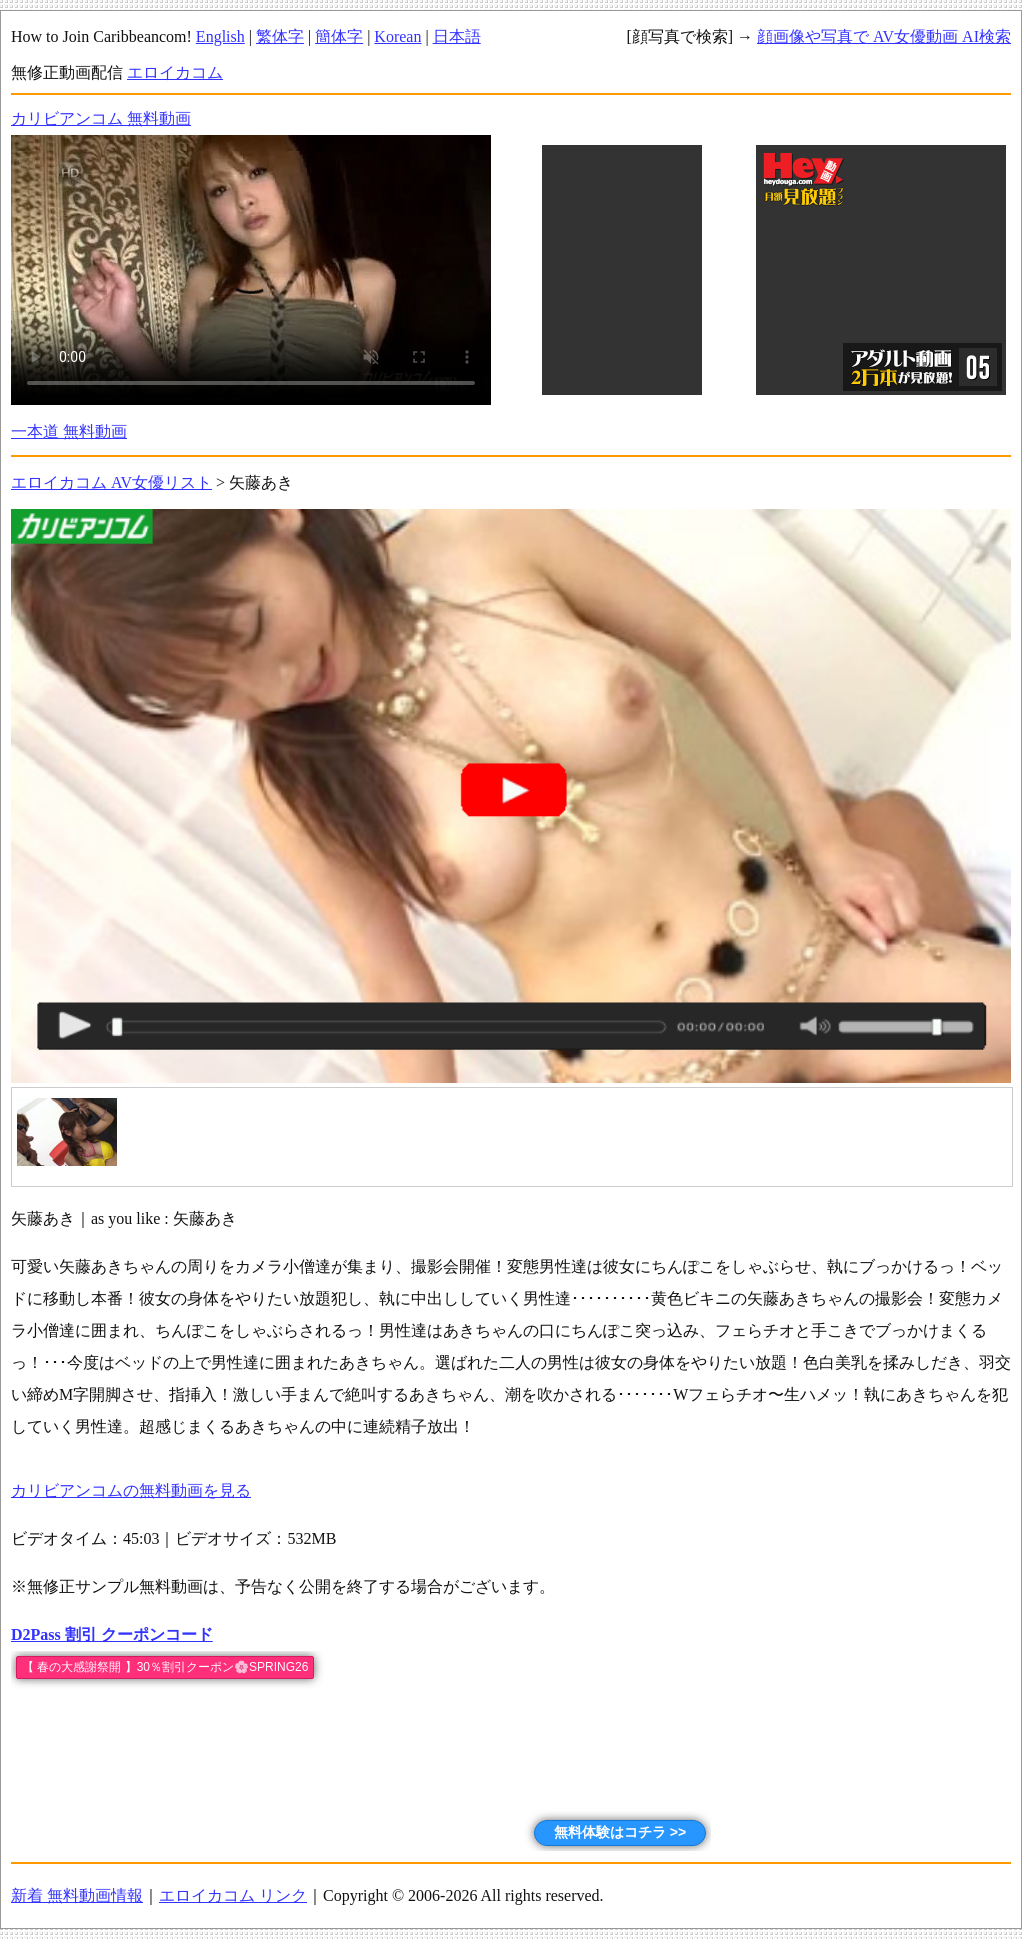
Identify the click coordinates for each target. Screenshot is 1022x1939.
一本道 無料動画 (69, 431)
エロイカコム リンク (233, 1895)
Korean (397, 36)
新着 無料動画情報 (77, 1895)
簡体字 (339, 36)
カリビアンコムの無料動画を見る (131, 1490)
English (220, 36)
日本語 (457, 36)
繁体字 (280, 36)
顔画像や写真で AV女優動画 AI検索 (884, 36)
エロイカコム (175, 72)
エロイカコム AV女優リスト (111, 482)
